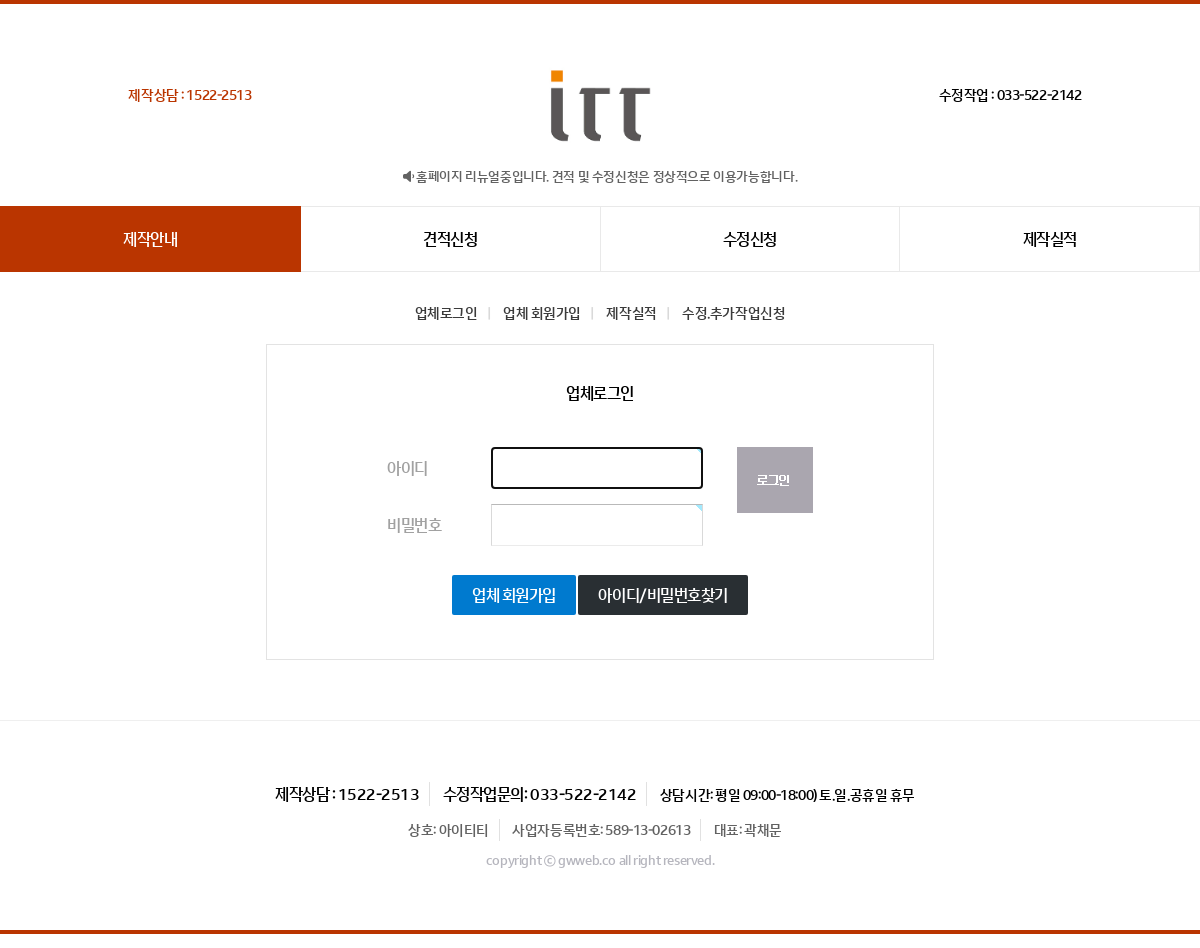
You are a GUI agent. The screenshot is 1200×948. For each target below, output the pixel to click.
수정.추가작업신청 (733, 312)
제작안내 (150, 239)
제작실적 (1050, 239)
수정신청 (750, 239)
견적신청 (450, 239)
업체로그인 (446, 312)
